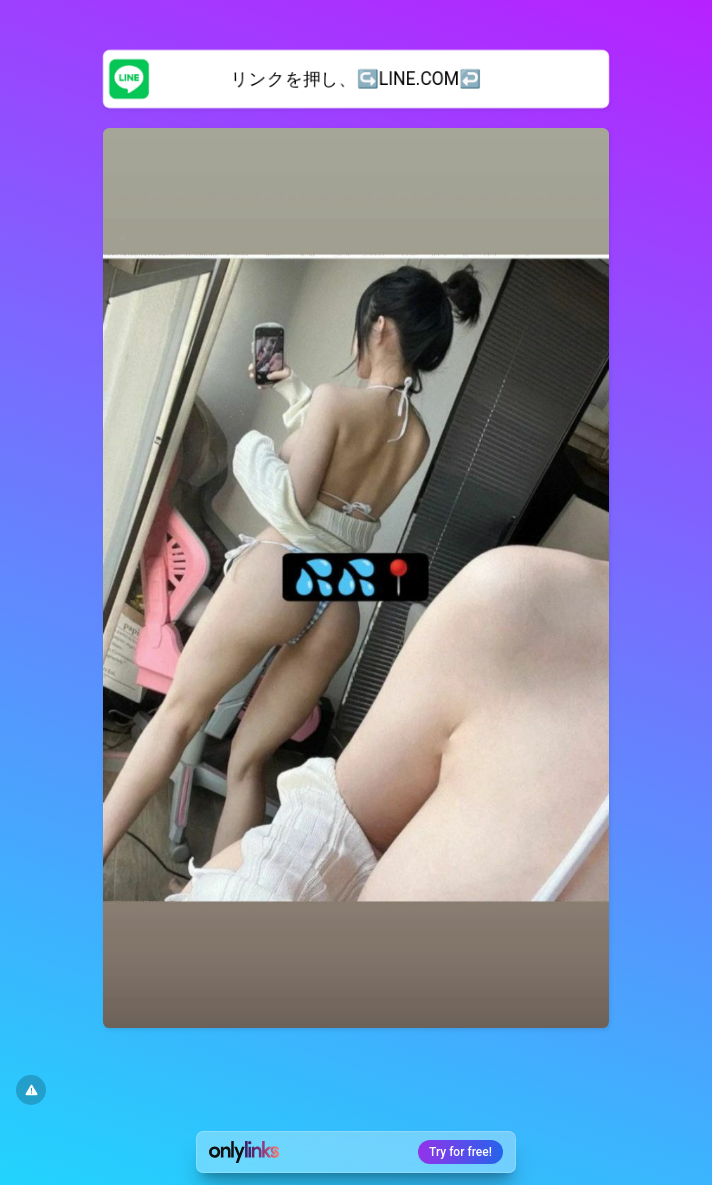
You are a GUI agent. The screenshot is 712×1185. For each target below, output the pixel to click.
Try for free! (460, 1152)
